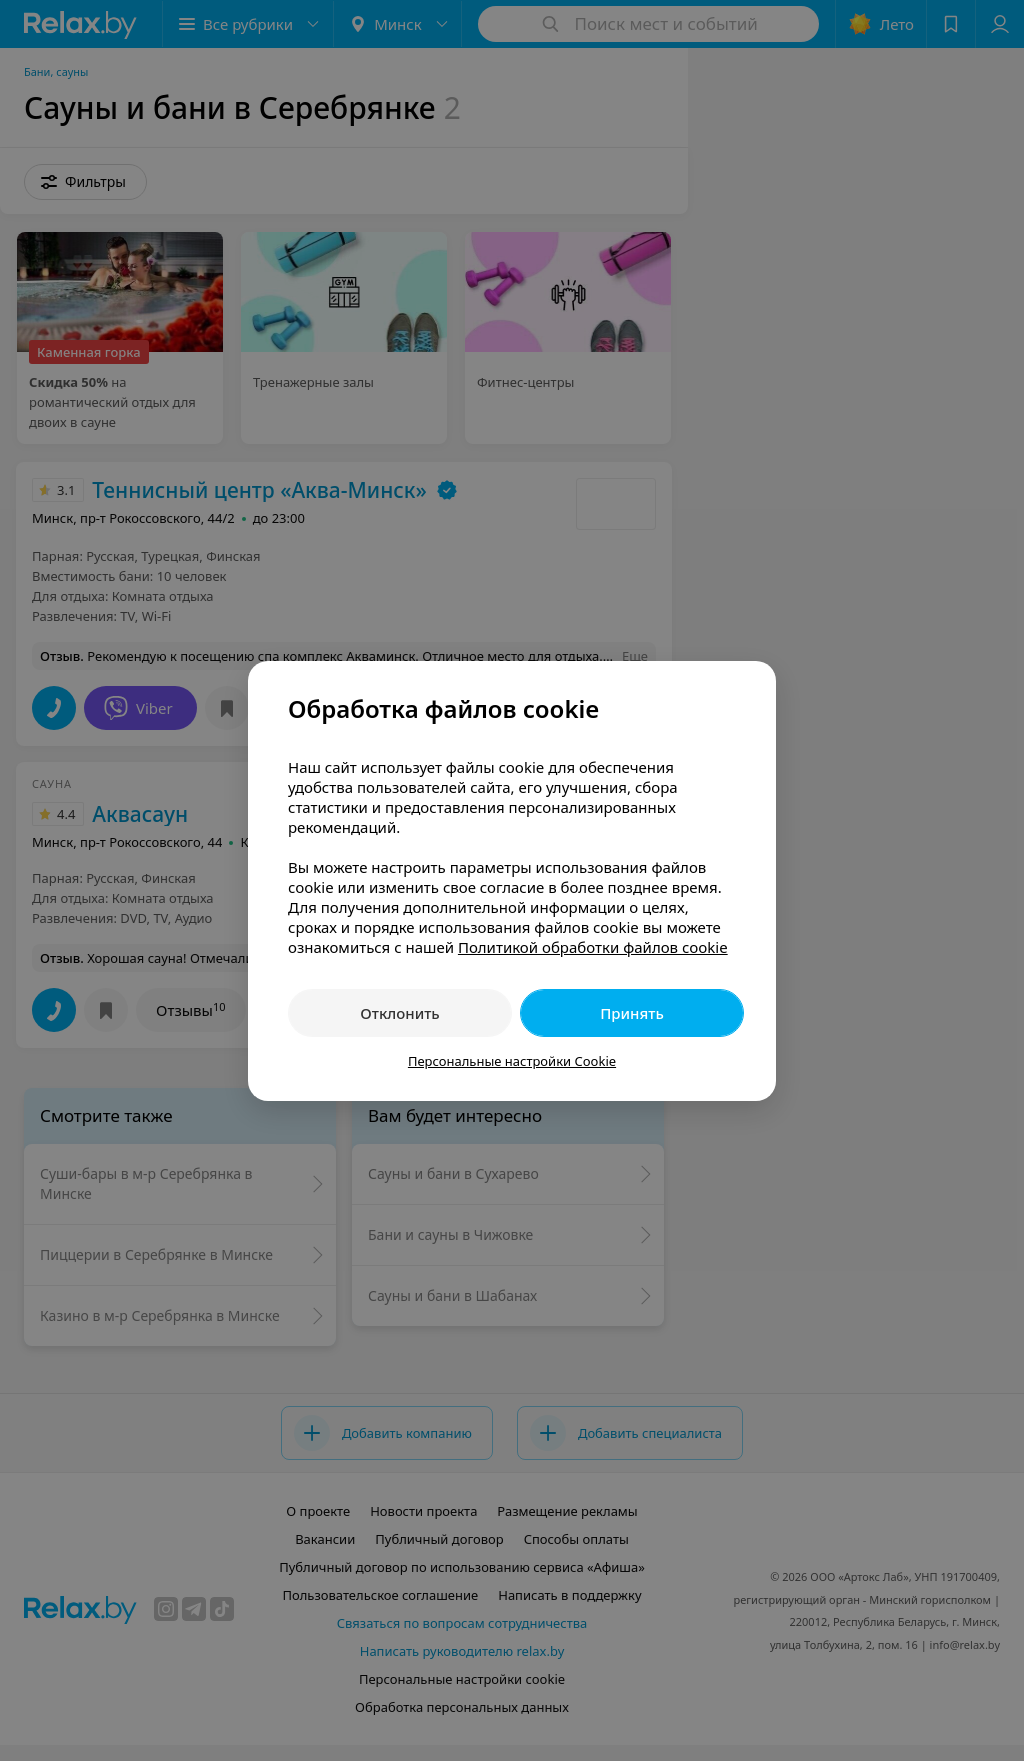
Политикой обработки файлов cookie (593, 947)
